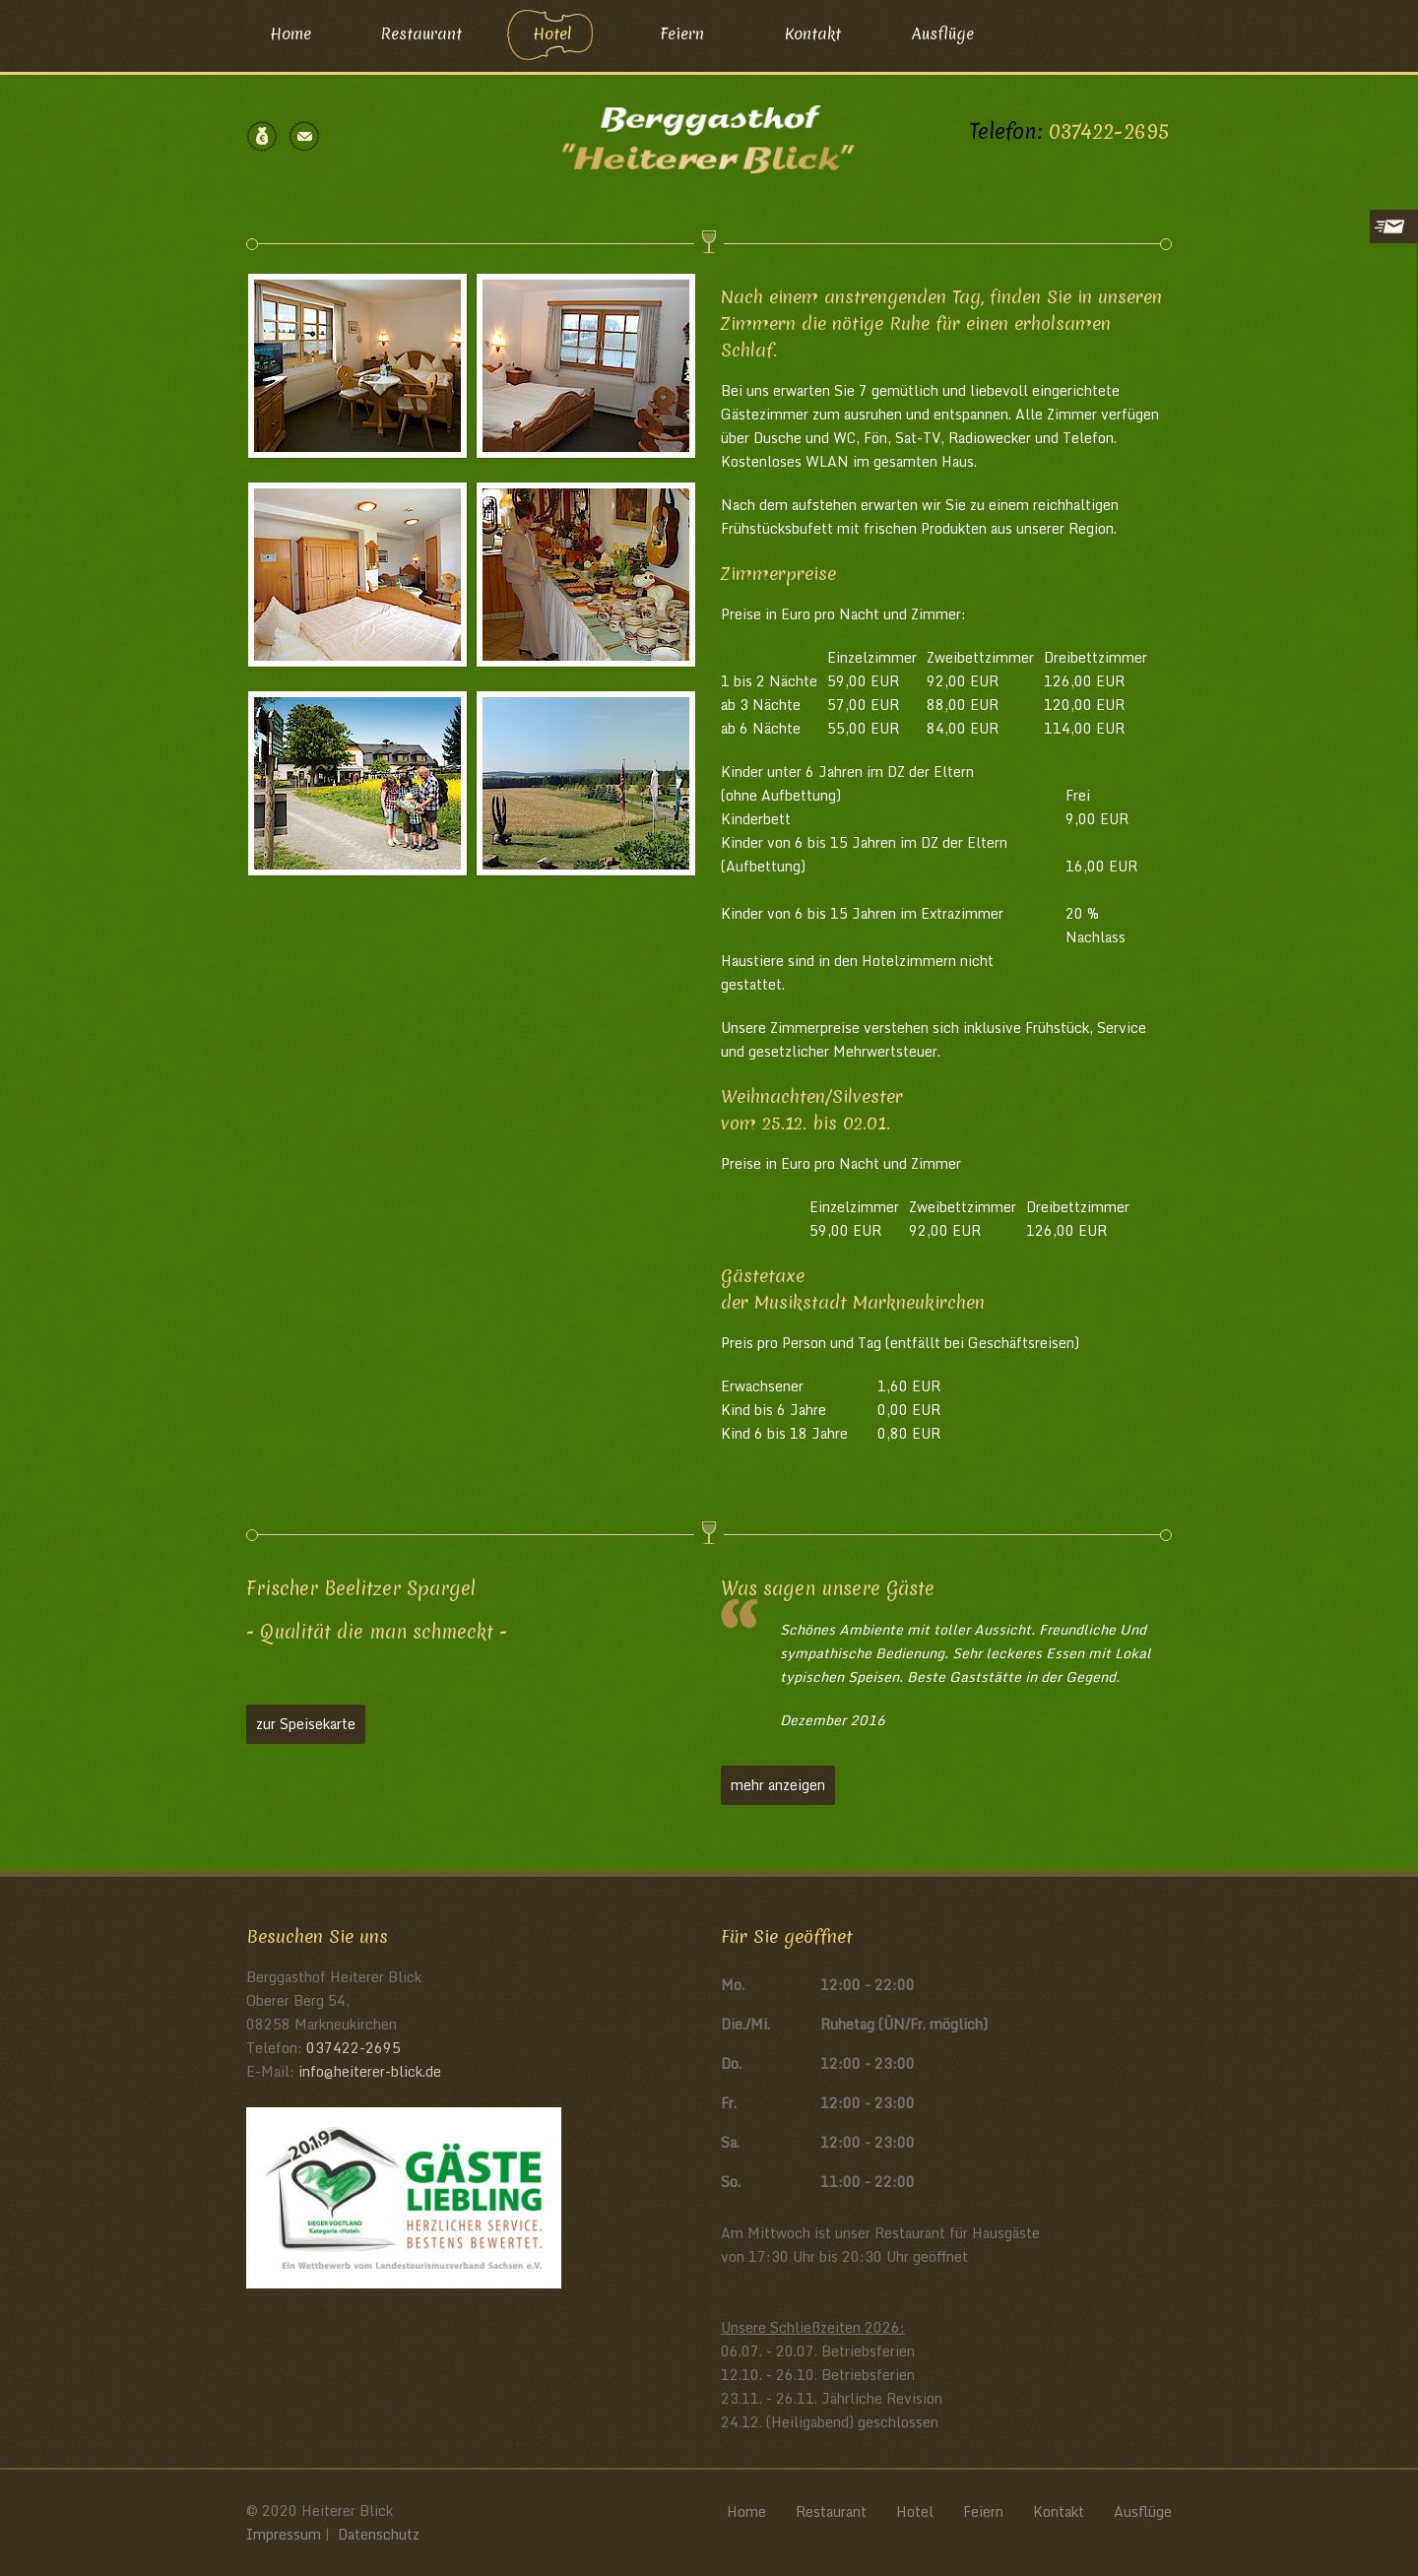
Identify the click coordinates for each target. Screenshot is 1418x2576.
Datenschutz (378, 2534)
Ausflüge (943, 33)
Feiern (682, 33)
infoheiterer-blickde (369, 2071)
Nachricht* (1225, 377)
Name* (1212, 263)
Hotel (552, 33)
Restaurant (421, 33)
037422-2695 (1109, 131)
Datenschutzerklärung (1256, 541)
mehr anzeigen (778, 1784)
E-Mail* (1215, 320)
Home (290, 33)
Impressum (283, 2534)
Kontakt (813, 33)
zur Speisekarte (305, 1723)
